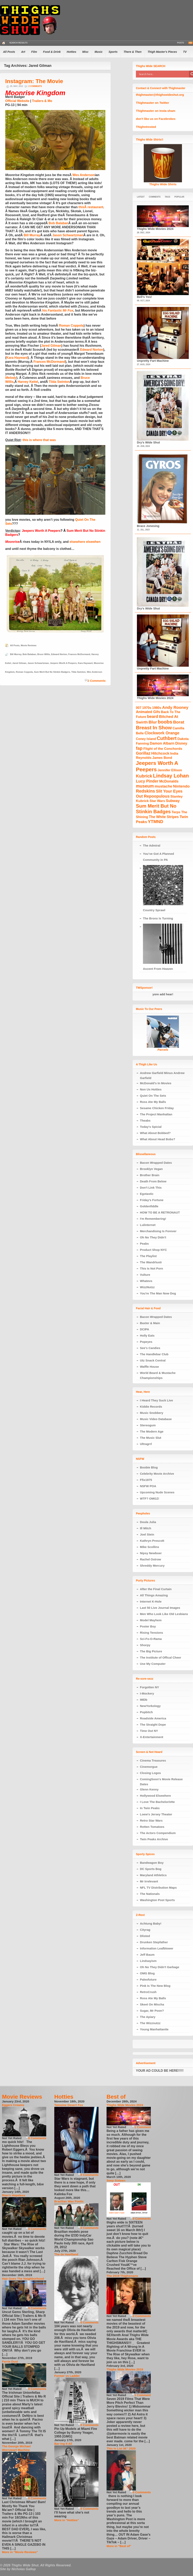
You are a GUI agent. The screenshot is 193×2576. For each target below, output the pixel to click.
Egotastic (147, 1193)
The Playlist (148, 1256)
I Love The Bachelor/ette (157, 1802)
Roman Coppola (71, 325)
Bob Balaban (58, 223)
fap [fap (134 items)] (139, 748)
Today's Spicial (151, 1126)
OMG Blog (147, 1973)
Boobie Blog (149, 1467)
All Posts (9, 51)
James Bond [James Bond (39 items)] (162, 758)
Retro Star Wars (151, 1820)
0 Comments (37, 2138)
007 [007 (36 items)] (138, 707)
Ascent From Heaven (158, 968)
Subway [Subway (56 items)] (173, 801)
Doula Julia (148, 1522)
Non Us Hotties (151, 1089)
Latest (141, 197)
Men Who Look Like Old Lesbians (164, 1614)
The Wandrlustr (151, 1262)
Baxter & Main (150, 1323)
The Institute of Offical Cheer (160, 1657)
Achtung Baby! (150, 1923)
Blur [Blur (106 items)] (153, 722)
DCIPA (144, 1329)
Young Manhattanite (154, 2029)
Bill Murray (32, 235)
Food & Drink (52, 51)
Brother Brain (149, 1175)
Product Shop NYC (153, 1249)
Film (34, 51)
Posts (180, 43)
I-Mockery (147, 1693)
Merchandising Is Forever (158, 1231)
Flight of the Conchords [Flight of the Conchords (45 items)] (162, 749)
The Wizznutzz (150, 2023)
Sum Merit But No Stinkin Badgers (52, 672)
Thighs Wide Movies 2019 (125, 2369)
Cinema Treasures (153, 1760)
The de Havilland (66, 2254)
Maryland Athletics (153, 1875)
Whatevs (146, 1281)
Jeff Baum (147, 1954)
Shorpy (145, 1645)
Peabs (144, 1243)
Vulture (145, 1274)
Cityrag (145, 1929)
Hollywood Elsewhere (155, 1795)
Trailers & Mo (42, 101)
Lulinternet (148, 1225)
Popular (179, 197)
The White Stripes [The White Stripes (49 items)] (164, 817)
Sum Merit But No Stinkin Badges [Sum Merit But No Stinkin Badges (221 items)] (156, 808)
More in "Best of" (119, 2546)
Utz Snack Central (153, 1360)
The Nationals (150, 1893)
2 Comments (35, 86)
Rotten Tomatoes (152, 1826)
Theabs (145, 1120)
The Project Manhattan (156, 1114)
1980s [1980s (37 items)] (156, 707)
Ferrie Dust (10, 2361)
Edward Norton (91, 349)
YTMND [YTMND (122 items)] (155, 821)
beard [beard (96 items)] (152, 716)
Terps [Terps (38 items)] (176, 812)
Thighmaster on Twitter (152, 102)
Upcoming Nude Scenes (157, 1492)
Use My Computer (153, 1663)
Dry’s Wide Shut (148, 442)
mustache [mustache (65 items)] (163, 786)
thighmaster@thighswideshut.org (160, 94)
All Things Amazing (154, 1595)
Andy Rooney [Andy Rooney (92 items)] (175, 707)
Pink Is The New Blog (155, 1985)
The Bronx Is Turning (158, 918)
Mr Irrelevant (149, 1881)
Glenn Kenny (149, 1789)
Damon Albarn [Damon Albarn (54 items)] (162, 743)
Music (98, 51)
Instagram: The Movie (34, 81)
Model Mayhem (151, 1620)
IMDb (143, 1699)
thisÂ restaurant (91, 207)
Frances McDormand (49, 361)
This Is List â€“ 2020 (121, 2448)
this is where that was (39, 440)
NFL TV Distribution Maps (158, 1887)
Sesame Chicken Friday (157, 1108)
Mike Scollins (149, 1547)
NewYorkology (150, 1706)
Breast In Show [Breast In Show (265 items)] (154, 727)
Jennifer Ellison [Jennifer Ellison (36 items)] (170, 770)
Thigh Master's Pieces (162, 51)
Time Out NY (149, 1730)
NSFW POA (148, 1486)
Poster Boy (148, 1626)
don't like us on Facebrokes (156, 118)
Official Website (17, 101)
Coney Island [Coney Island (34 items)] (146, 739)
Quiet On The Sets (153, 1095)
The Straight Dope (153, 1724)
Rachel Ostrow (150, 1559)
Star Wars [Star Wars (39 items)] (157, 801)
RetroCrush (148, 1992)
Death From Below (153, 1181)
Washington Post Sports (157, 1900)
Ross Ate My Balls (153, 1102)
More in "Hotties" (66, 2520)
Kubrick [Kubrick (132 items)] (144, 776)
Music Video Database (156, 1419)
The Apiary (147, 2017)
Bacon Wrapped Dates (156, 1162)
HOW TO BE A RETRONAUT (160, 1212)
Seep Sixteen (116, 2180)
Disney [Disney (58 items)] (181, 743)
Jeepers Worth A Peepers (63, 663)
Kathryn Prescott (152, 1540)
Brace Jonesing (148, 526)
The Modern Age (151, 1431)
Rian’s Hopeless (13, 2195)
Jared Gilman (51, 345)
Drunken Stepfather (154, 1942)
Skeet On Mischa (152, 2004)
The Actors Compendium (158, 1833)
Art (23, 51)
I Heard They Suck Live (156, 1400)
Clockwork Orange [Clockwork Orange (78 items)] (162, 733)
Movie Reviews (28, 645)
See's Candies (150, 1348)
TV (185, 51)
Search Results (18, 43)
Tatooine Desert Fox (68, 2105)
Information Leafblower (156, 1948)
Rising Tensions (151, 1632)
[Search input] (163, 74)
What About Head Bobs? (157, 1139)
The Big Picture (151, 1651)
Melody (10, 377)
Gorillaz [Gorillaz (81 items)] (143, 753)
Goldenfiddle (149, 1206)
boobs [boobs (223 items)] (165, 721)
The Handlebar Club (154, 1354)
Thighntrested (146, 126)
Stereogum (148, 1425)
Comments (154, 197)
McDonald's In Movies (155, 1083)
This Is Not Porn (151, 1268)
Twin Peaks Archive (154, 1839)
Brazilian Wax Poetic (69, 2201)
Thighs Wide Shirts (163, 184)
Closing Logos (150, 1773)
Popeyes (146, 1341)
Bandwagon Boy (152, 1862)
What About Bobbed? (155, 1133)
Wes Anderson (83, 175)
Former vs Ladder (67, 2375)
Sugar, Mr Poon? (152, 2010)
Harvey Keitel (28, 381)
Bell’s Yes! (144, 297)
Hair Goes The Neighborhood (23, 2278)
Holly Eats (147, 1335)
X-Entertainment (151, 1737)
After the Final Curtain (156, 1589)
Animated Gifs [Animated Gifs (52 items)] (148, 712)
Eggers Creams (13, 2105)
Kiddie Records (151, 1406)
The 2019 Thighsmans (122, 2275)
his (57, 310)
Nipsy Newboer (151, 1553)
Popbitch (146, 1712)
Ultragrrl (146, 1444)
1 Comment (142, 2127)
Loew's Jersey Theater (156, 1814)
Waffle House (149, 1366)
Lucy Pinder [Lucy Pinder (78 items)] (147, 781)
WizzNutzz (147, 1287)
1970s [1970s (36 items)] (146, 707)
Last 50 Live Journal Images (160, 1607)
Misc (85, 51)
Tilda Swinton (59, 381)
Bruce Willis (43, 654)
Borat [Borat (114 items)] (178, 722)
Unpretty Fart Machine (153, 360)
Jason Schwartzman (67, 235)
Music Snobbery (151, 1412)
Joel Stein (147, 1534)
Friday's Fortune (151, 1200)
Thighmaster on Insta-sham (155, 110)
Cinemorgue (149, 1766)
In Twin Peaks (150, 1808)
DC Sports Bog (150, 1869)
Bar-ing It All (63, 2443)
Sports (113, 51)
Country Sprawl (154, 910)
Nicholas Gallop (23, 2569)
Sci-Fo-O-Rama (151, 1639)
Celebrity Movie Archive (157, 1473)
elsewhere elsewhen (85, 541)
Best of (116, 2097)
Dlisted (145, 1936)
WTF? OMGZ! (149, 1498)
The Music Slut (150, 1437)
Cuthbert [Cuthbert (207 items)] (167, 738)
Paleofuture (148, 1979)
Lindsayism (148, 1961)
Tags (167, 197)
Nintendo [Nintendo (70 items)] (181, 786)
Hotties (71, 51)
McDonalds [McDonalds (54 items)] (169, 781)
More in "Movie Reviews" (20, 2552)
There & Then (132, 51)
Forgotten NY (149, 1687)
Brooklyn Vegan (151, 1169)
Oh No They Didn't (153, 1237)
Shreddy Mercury (152, 1565)
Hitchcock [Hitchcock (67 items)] (160, 753)
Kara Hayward (17, 357)
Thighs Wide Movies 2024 (155, 228)
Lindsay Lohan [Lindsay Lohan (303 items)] (171, 776)
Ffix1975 (146, 1480)
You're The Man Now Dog (158, 1293)
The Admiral (151, 845)
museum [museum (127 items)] (145, 786)
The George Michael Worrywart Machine (16, 2448)
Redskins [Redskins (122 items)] (145, 791)
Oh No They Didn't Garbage (159, 1967)
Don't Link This (151, 1187)
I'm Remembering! (153, 1218)
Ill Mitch (145, 1528)
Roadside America (153, 1718)
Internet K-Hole (151, 1601)
